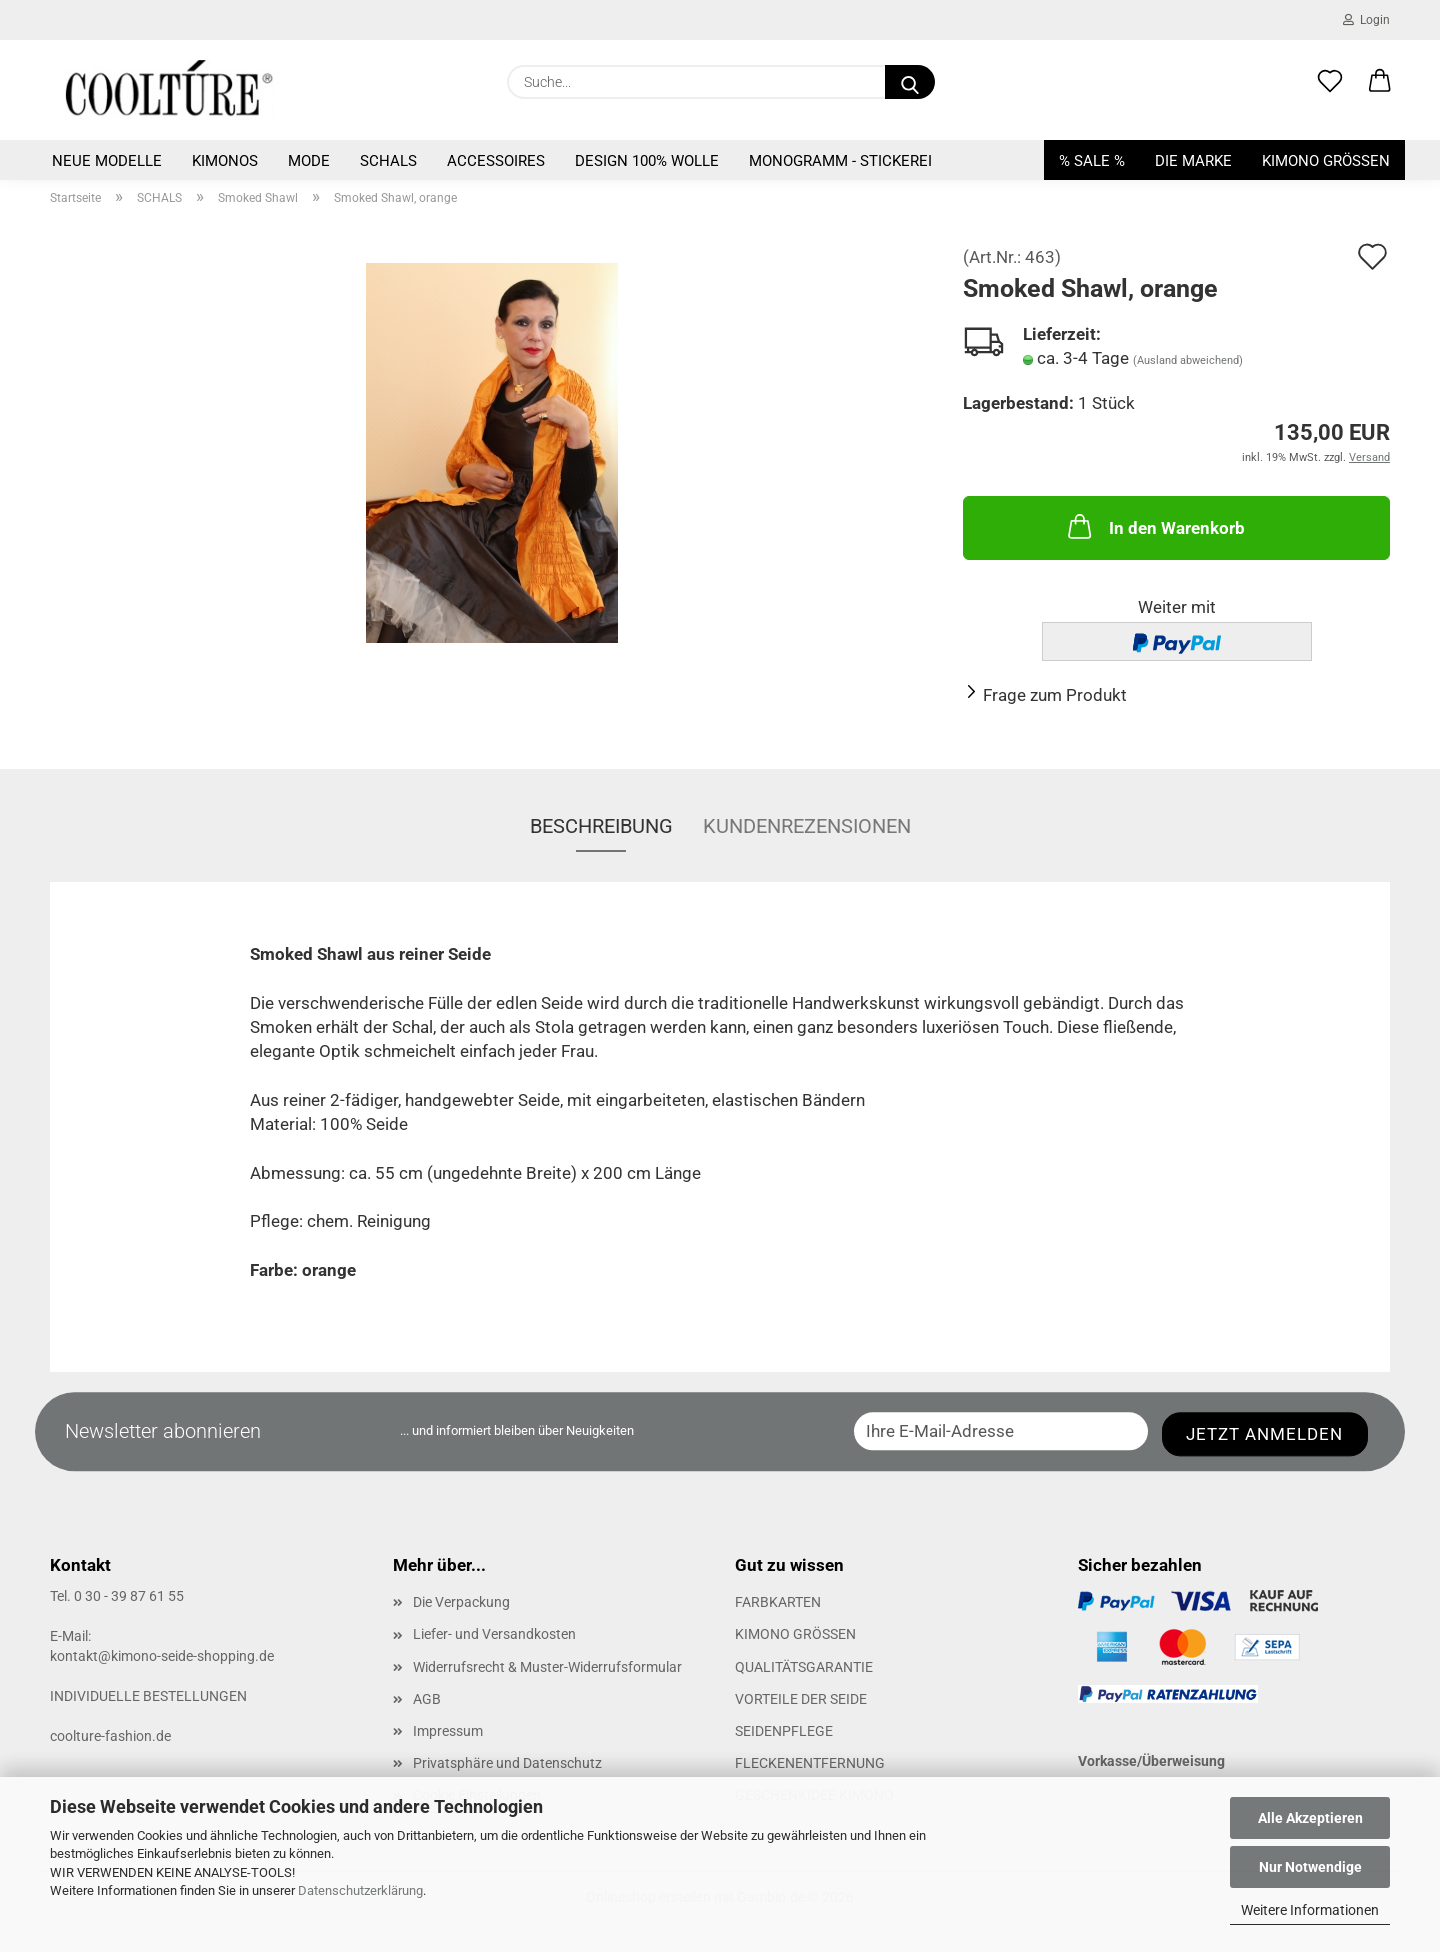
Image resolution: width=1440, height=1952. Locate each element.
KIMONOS (225, 161)
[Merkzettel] (1330, 82)
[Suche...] (910, 82)
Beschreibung (601, 826)
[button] (1380, 82)
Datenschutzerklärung (360, 1890)
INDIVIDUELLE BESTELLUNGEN (148, 1696)
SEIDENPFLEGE (784, 1731)
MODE (309, 161)
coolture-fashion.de (110, 1736)
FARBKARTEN (778, 1602)
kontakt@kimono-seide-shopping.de (162, 1656)
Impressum (448, 1731)
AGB (427, 1699)
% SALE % (1092, 161)
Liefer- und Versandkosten (494, 1634)
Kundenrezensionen (807, 826)
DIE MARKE (1193, 161)
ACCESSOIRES (496, 161)
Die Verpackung (461, 1602)
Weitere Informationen (1310, 1910)
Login (1366, 20)
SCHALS (388, 161)
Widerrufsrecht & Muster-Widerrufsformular (547, 1667)
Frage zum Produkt (1055, 695)
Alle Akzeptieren (1310, 1818)
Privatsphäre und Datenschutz (507, 1763)
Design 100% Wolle (647, 161)
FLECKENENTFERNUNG (810, 1763)
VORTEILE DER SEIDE (801, 1699)
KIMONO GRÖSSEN (1326, 161)
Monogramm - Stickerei (840, 161)
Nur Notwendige (1310, 1867)
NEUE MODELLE (107, 161)
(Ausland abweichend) (1188, 360)
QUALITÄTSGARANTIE (804, 1667)
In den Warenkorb (1154, 526)
